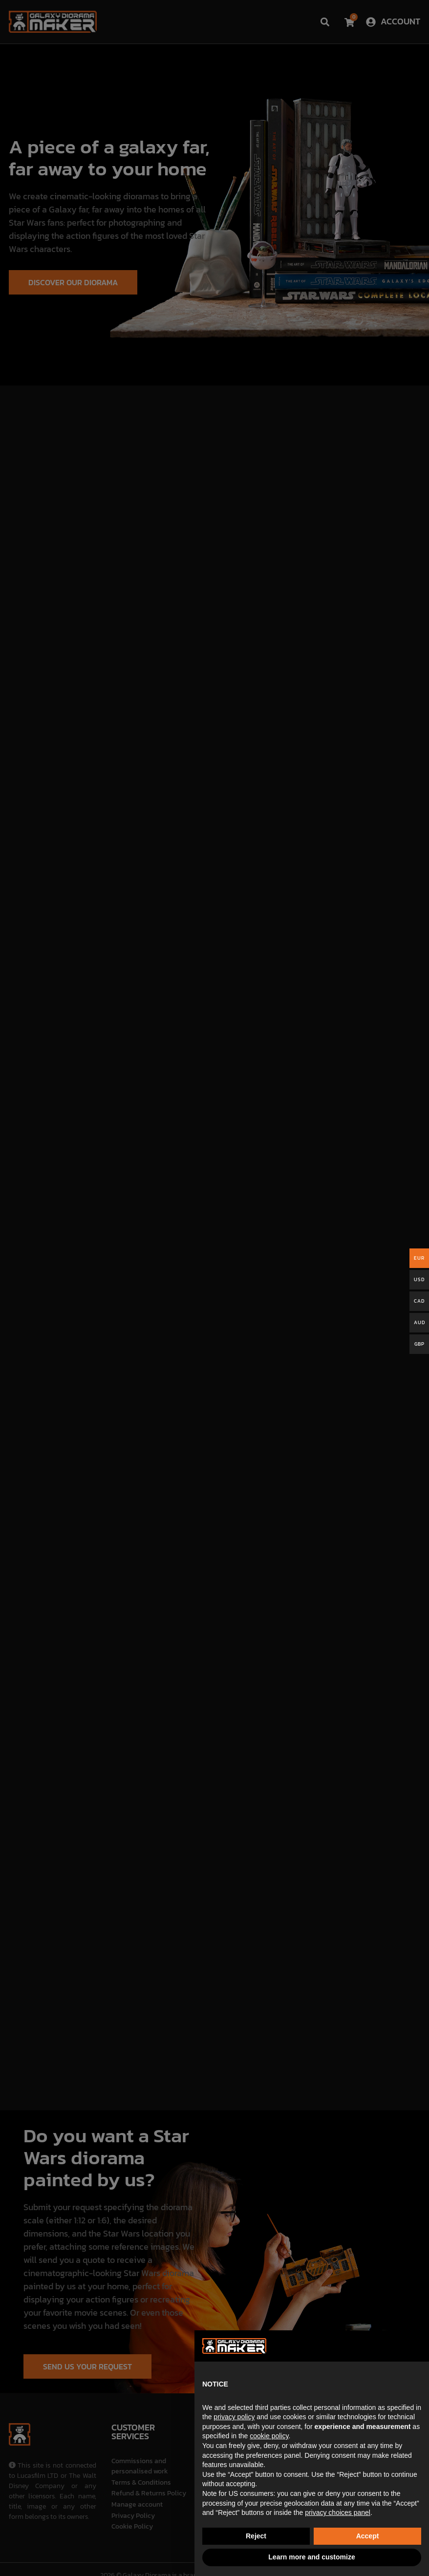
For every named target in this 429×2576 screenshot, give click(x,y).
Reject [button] (256, 2536)
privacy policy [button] (234, 2417)
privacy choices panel (337, 2512)
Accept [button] (367, 2536)
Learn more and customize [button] (311, 2557)
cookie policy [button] (269, 2436)
